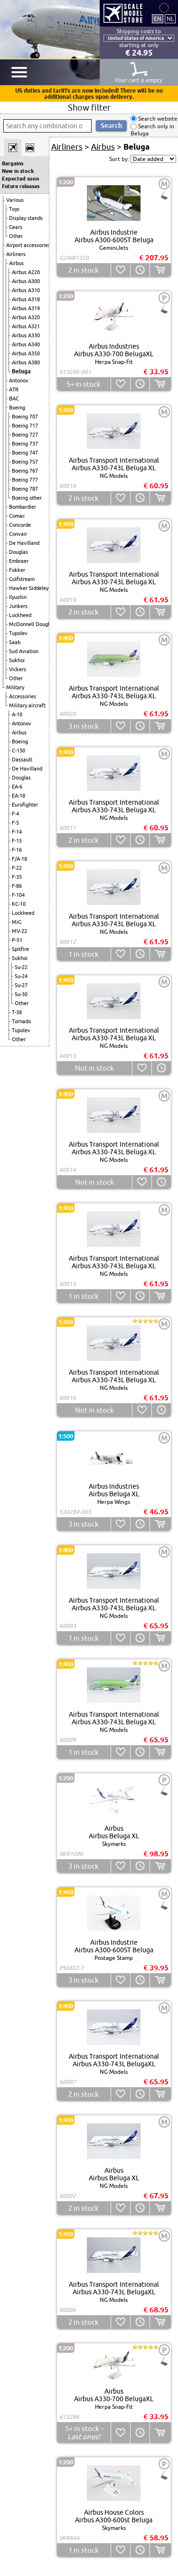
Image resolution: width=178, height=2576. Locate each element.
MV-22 (19, 931)
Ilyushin (18, 597)
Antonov (18, 380)
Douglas (18, 552)
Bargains (12, 163)
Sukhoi (17, 660)
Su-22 (21, 967)
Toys (14, 209)
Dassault (22, 759)
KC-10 (19, 904)
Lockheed (20, 615)
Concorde (20, 525)
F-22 (17, 868)
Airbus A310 (26, 290)
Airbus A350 (26, 353)
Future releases (20, 186)
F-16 (17, 850)
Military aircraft (27, 705)
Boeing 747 (25, 453)
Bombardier (22, 507)
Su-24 (21, 976)
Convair (18, 534)
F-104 (18, 895)
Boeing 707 (25, 416)
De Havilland (24, 543)
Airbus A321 (26, 326)
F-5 (15, 823)
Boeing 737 (25, 444)
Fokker (17, 570)
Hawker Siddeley (28, 588)
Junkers (18, 606)
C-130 (18, 750)
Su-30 (21, 994)
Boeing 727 (25, 434)
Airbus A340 (26, 344)
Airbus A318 (26, 299)
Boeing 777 (25, 480)
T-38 (17, 1012)
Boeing (17, 407)
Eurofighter (25, 805)
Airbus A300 (26, 281)
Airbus (16, 263)
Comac (17, 516)
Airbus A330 (26, 335)
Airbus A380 (26, 362)
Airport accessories (28, 245)
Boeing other (27, 498)
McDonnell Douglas (32, 624)
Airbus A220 (26, 272)
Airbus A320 (26, 317)
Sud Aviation (23, 651)
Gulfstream (22, 579)
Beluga (21, 371)
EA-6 (17, 786)
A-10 (17, 714)
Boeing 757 (25, 462)
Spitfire (20, 949)
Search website (157, 118)
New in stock (18, 171)
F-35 (17, 877)
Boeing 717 (25, 425)
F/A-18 (19, 859)
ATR (14, 389)
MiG (16, 922)
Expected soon (20, 178)
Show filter (89, 107)
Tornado (21, 1021)
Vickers (17, 669)
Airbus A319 (26, 308)
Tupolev (18, 633)
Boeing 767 (25, 471)
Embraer (18, 561)
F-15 (17, 841)
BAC (14, 398)
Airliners (16, 254)
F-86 (17, 886)
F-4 (15, 814)
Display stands (26, 218)
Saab (14, 642)
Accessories (22, 696)
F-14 (17, 832)
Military (15, 687)
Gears (15, 227)
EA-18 (18, 795)
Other (16, 236)
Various (15, 200)
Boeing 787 (25, 489)
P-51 (17, 940)
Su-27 (21, 985)
